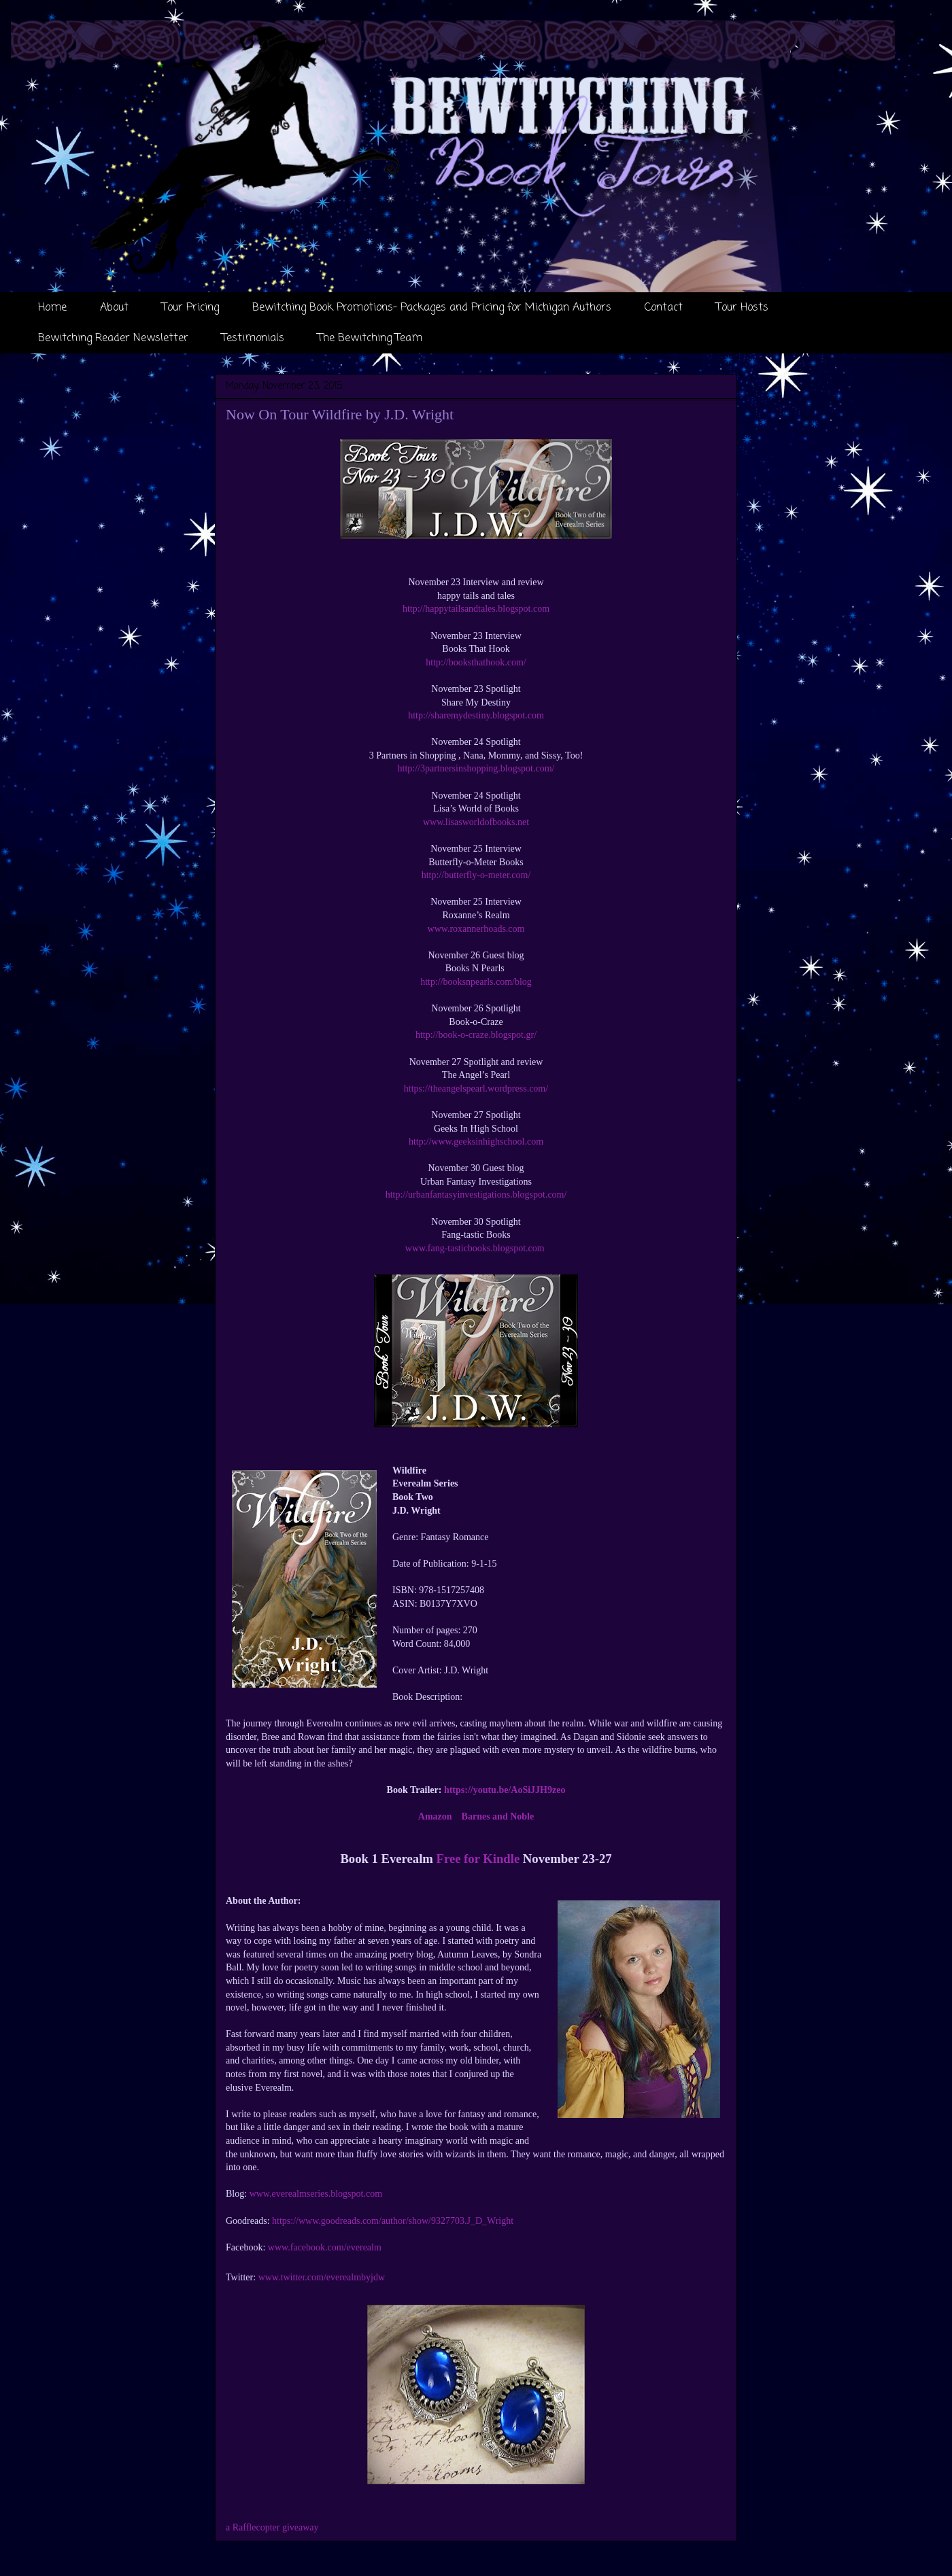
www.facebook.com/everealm (324, 2247)
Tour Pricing (190, 308)
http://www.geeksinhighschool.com (476, 1141)
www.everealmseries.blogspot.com (316, 2194)
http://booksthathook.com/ (476, 662)
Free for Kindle (478, 1858)
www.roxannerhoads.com (476, 929)
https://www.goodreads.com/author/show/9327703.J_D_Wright (392, 2221)
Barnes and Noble (498, 1816)
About (114, 308)
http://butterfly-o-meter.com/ (476, 875)
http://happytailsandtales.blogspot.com (476, 609)
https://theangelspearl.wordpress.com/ (476, 1088)
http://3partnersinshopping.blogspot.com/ (476, 768)
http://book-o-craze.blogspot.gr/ (476, 1035)
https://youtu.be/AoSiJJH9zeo (505, 1790)
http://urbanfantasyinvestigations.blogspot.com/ (476, 1194)
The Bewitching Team (370, 338)
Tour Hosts (742, 308)
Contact (664, 308)
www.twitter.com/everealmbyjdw (321, 2277)
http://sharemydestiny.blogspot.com (476, 715)
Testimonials (253, 338)
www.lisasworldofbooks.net (476, 822)
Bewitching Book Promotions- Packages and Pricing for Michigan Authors (431, 308)
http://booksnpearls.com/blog (476, 982)
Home (52, 308)
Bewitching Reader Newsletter (113, 338)
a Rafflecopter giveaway (272, 2527)
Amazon (435, 1816)
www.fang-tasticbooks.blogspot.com (476, 1248)
